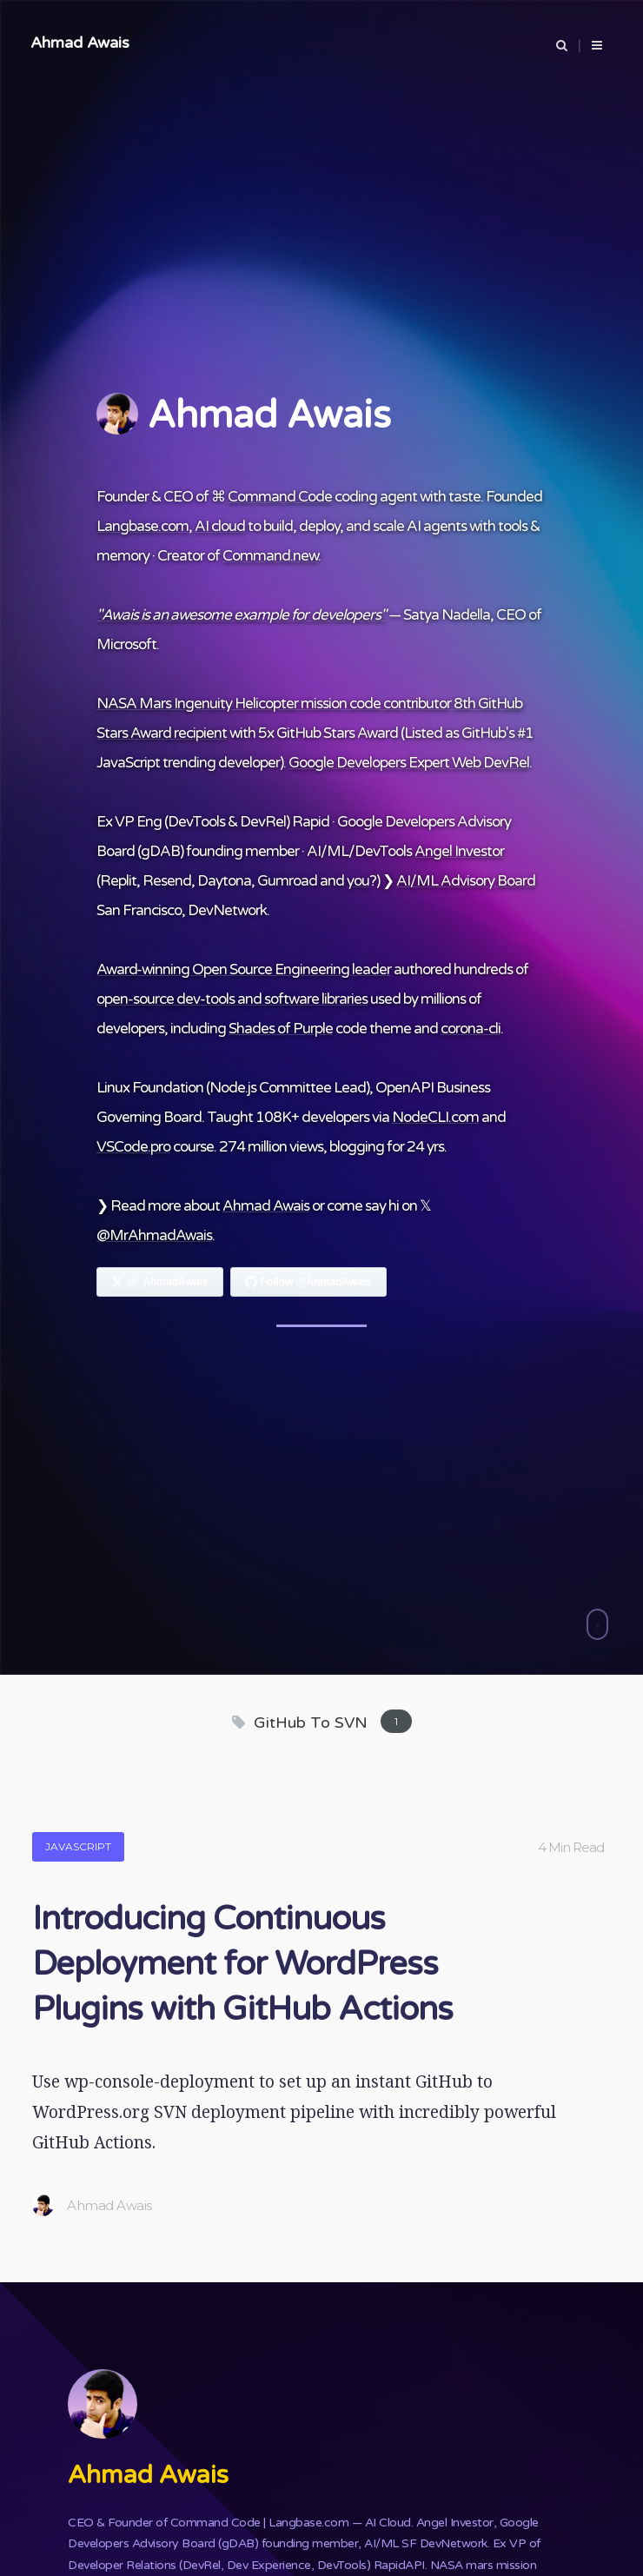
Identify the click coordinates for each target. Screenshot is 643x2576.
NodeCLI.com (435, 1117)
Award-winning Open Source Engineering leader (243, 969)
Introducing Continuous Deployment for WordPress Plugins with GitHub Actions (242, 1964)
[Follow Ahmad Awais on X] (159, 1282)
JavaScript (78, 1846)
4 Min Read (571, 1847)
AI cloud (220, 526)
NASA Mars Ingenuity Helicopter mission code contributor (273, 703)
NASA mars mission (483, 2565)
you (358, 881)
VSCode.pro (133, 1147)
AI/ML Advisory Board (465, 881)
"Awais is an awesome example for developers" (241, 615)
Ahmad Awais (79, 42)
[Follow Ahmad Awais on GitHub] (308, 1282)
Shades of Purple (281, 1028)
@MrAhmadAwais (154, 1235)
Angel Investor (459, 851)
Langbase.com (142, 526)
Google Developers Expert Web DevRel (408, 763)
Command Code (280, 497)
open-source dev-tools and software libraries (232, 999)
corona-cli (470, 1028)
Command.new (270, 556)
